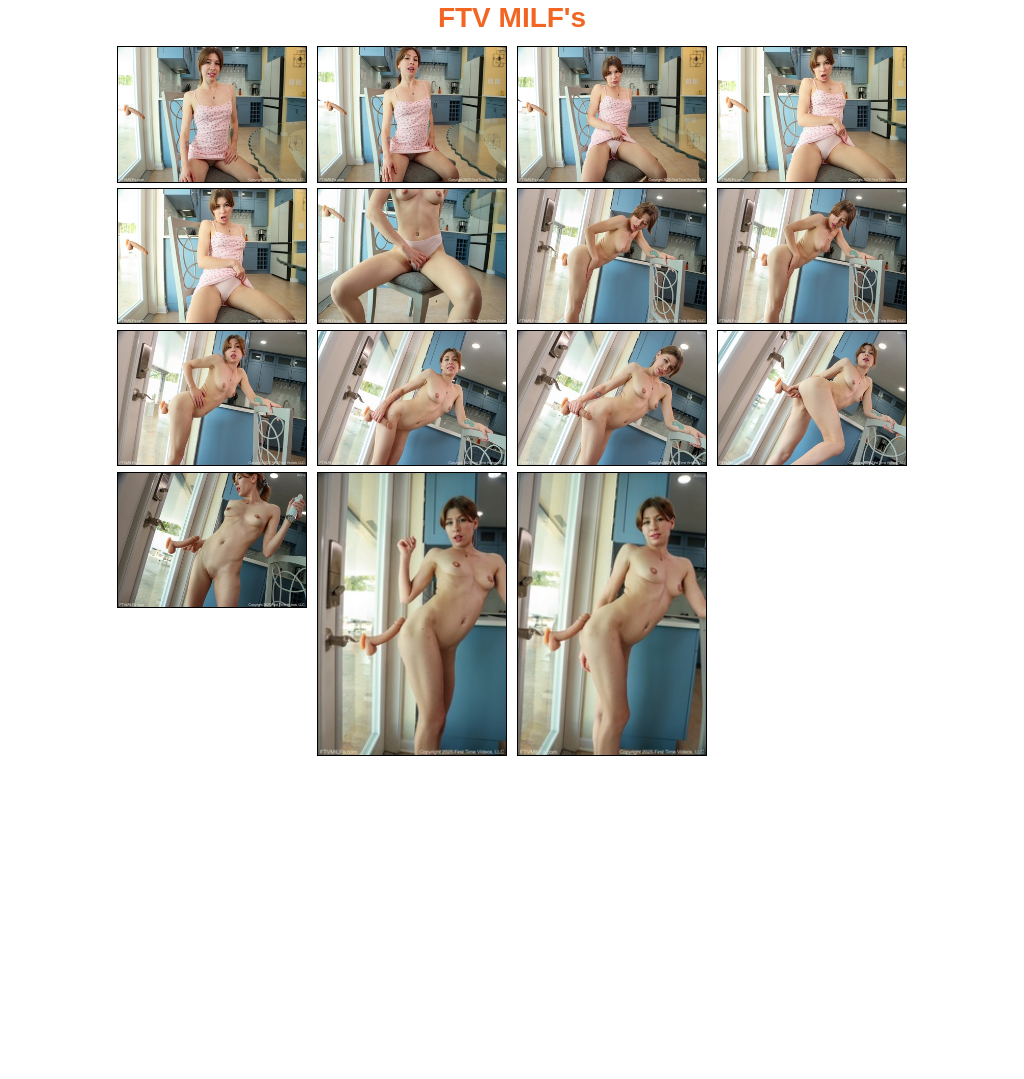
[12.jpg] (812, 398)
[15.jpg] (612, 614)
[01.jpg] (212, 114)
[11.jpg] (612, 398)
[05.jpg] (212, 256)
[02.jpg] (412, 114)
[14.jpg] (412, 614)
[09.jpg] (212, 398)
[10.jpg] (412, 398)
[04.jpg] (812, 114)
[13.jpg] (212, 540)
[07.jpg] (612, 256)
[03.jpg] (612, 114)
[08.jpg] (812, 256)
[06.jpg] (412, 256)
